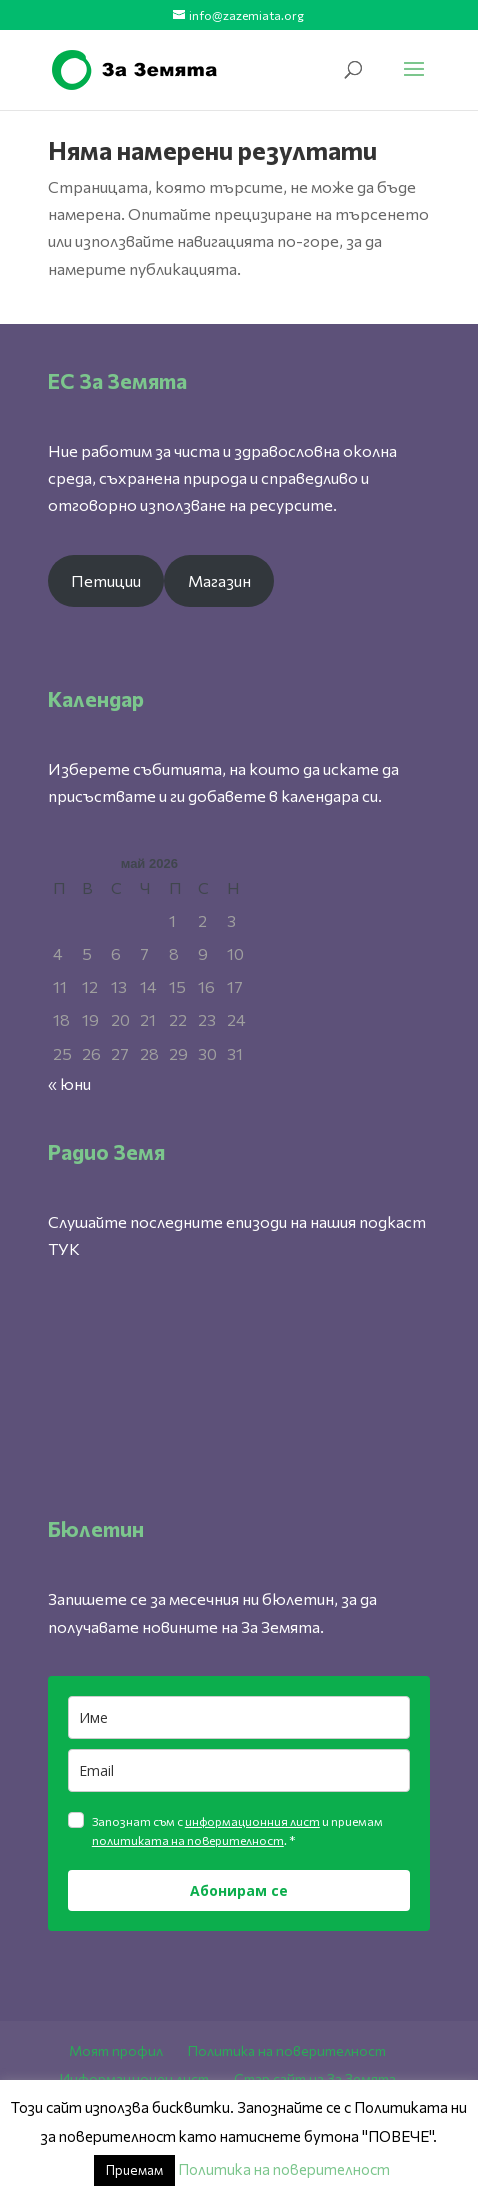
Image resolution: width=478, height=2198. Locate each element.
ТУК (64, 1248)
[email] (239, 1770)
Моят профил (116, 2050)
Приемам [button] (134, 2170)
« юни (69, 1083)
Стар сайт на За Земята (315, 2078)
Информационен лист (134, 2078)
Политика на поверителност (287, 2050)
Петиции (106, 580)
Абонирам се (239, 1890)
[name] (239, 1717)
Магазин (219, 580)
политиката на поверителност (188, 1840)
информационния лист (252, 1821)
